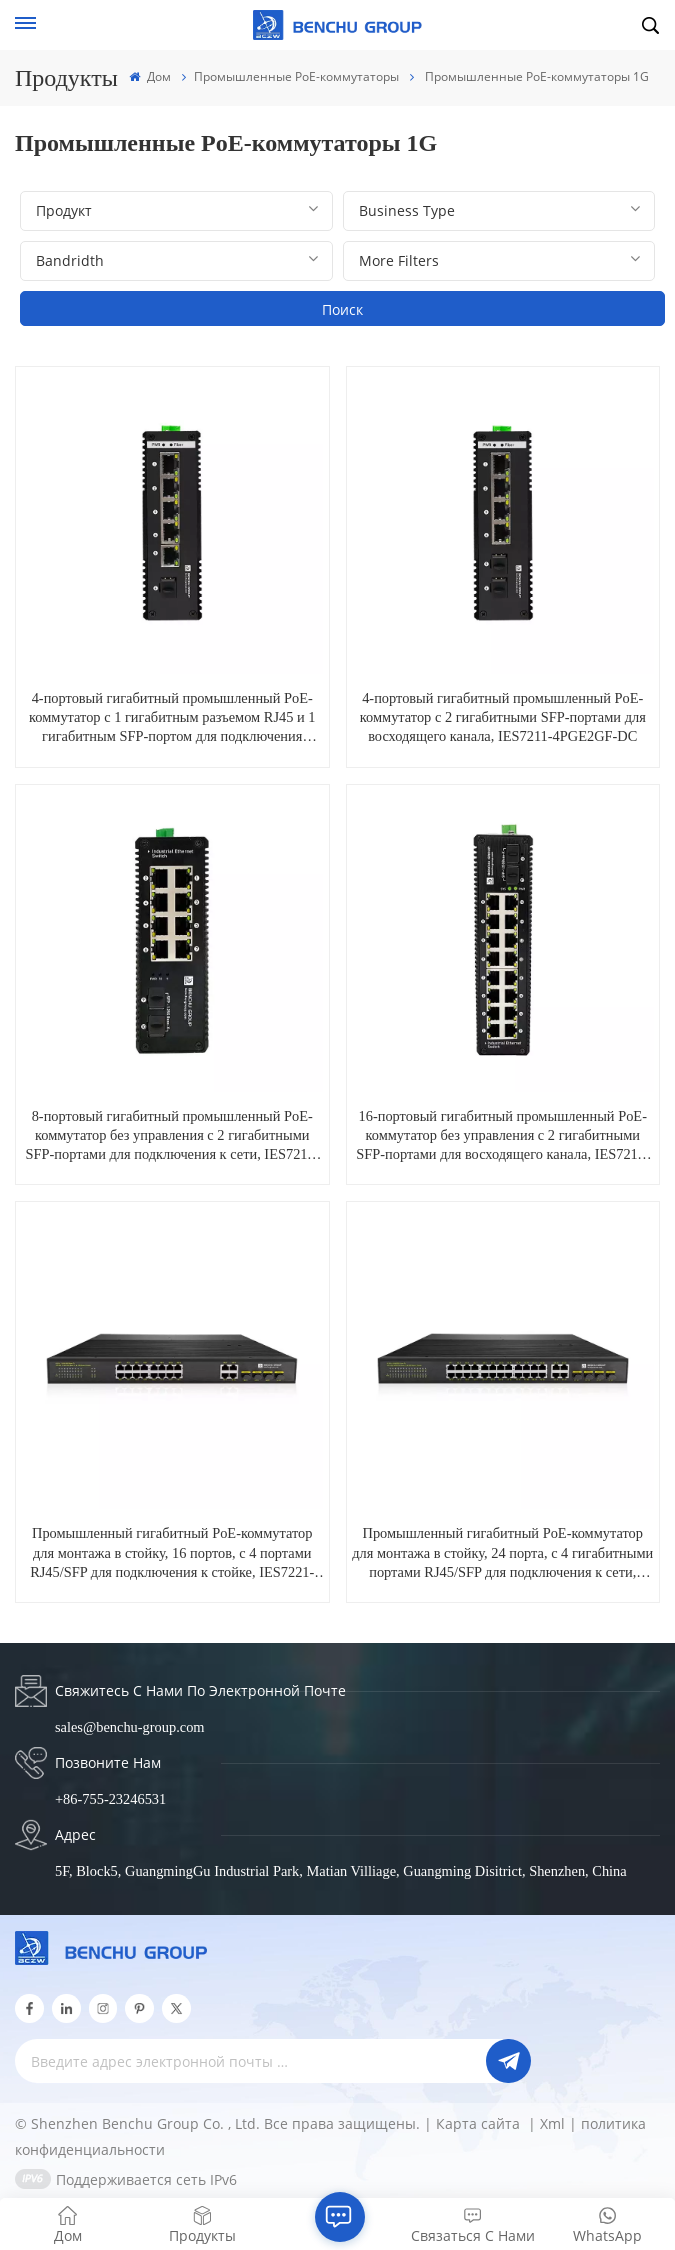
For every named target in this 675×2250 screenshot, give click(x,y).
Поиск (342, 309)
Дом (149, 76)
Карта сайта (480, 2123)
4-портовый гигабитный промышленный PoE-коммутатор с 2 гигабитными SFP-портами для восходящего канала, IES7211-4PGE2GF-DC (503, 717)
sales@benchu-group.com (130, 1727)
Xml (552, 2123)
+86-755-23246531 (110, 1799)
